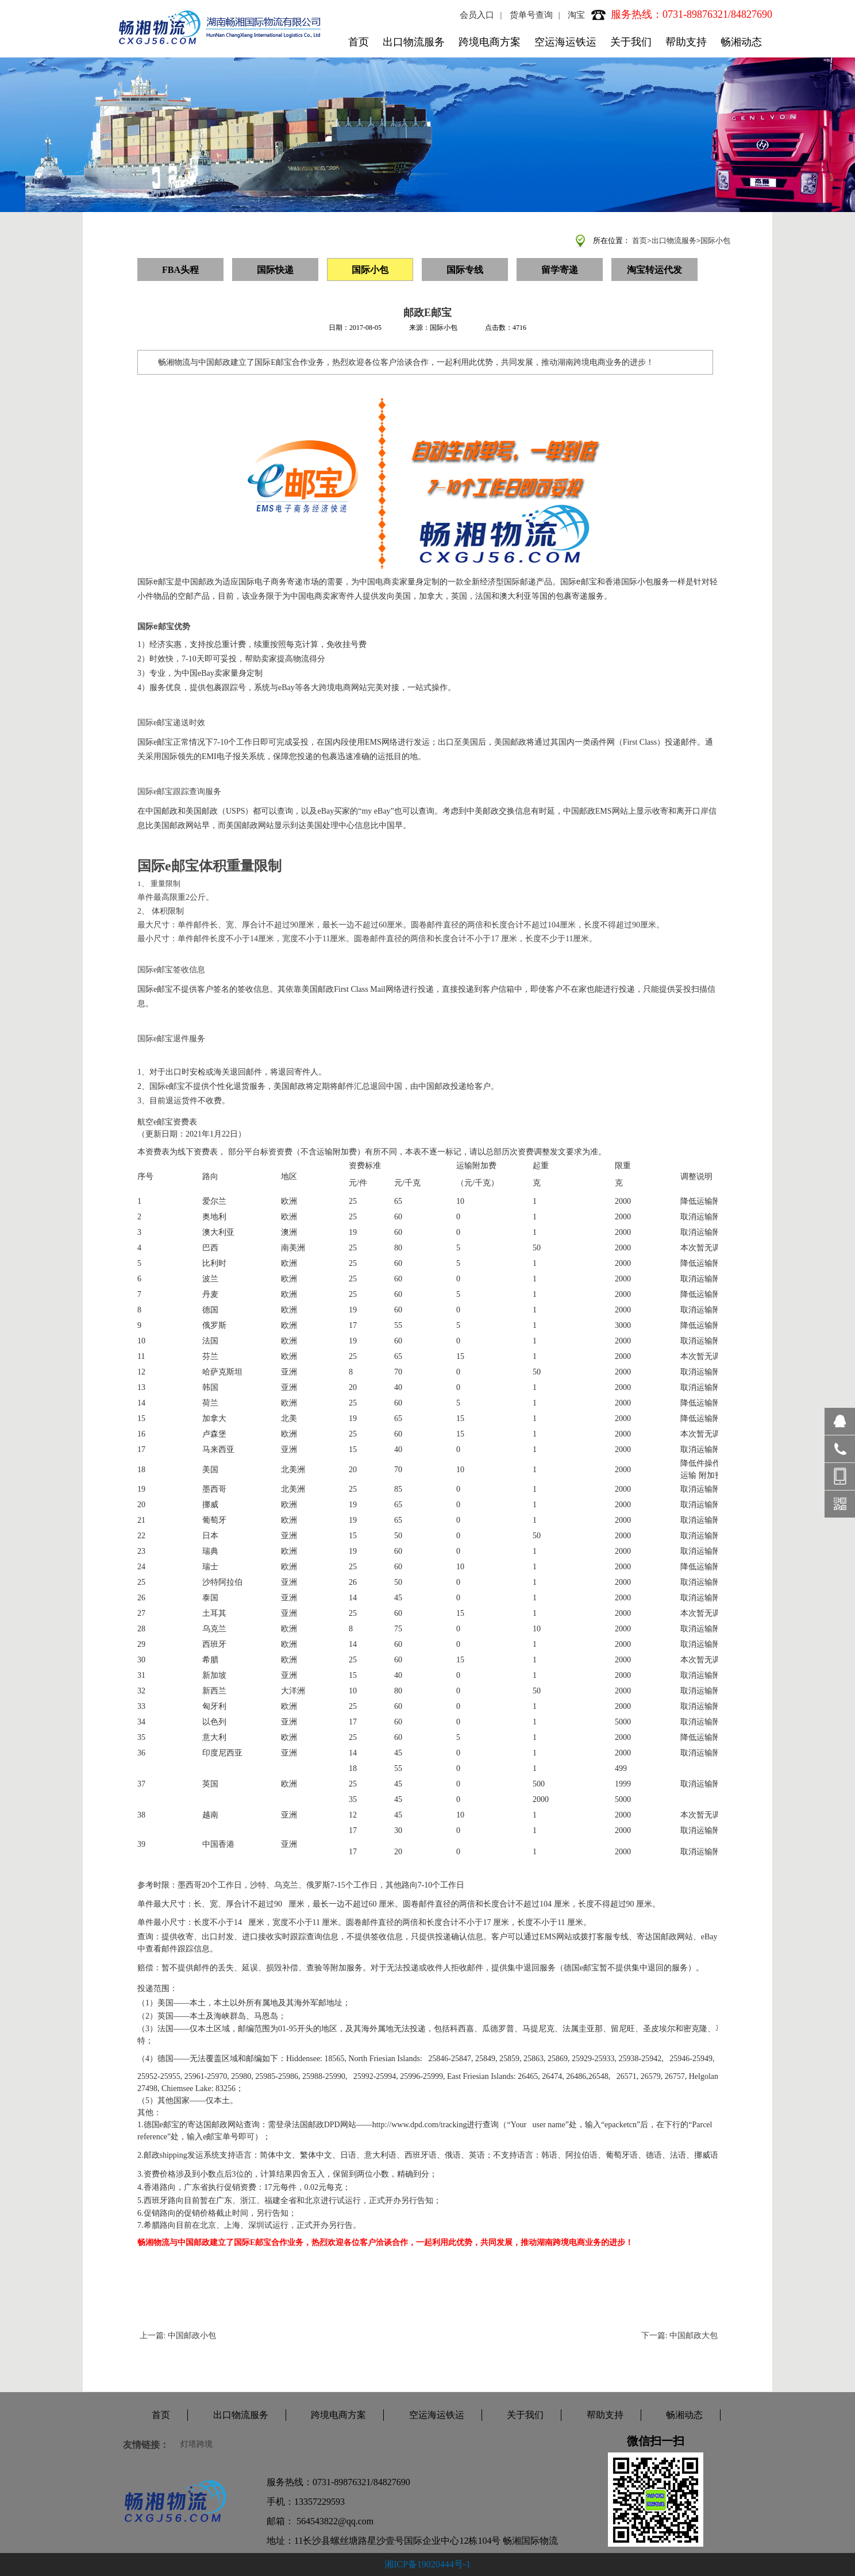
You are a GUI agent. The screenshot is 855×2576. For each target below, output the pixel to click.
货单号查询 (531, 15)
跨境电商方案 (490, 42)
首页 (358, 42)
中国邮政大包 (693, 2335)
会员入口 (477, 15)
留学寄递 (559, 270)
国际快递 (275, 270)
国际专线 (464, 270)
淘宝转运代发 (654, 270)
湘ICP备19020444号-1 (427, 2564)
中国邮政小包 (192, 2335)
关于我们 (631, 42)
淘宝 (576, 15)
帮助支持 (686, 42)
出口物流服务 (414, 42)
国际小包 (715, 240)
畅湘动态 (741, 42)
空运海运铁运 (565, 42)
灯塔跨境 (196, 2444)
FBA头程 (180, 270)
